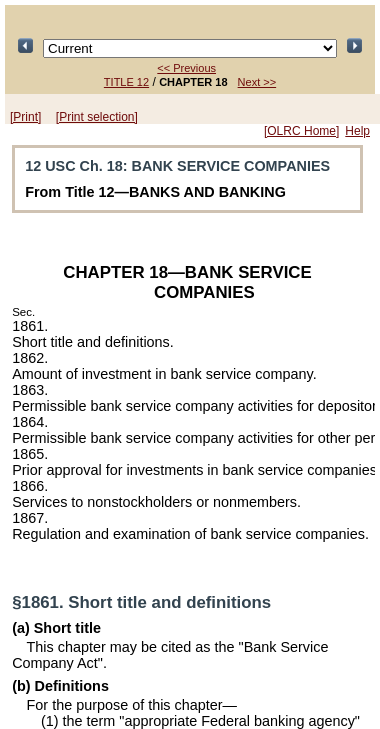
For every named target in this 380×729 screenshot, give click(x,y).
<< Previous (186, 68)
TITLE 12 (126, 82)
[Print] (25, 117)
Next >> (257, 82)
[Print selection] (97, 117)
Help (357, 131)
